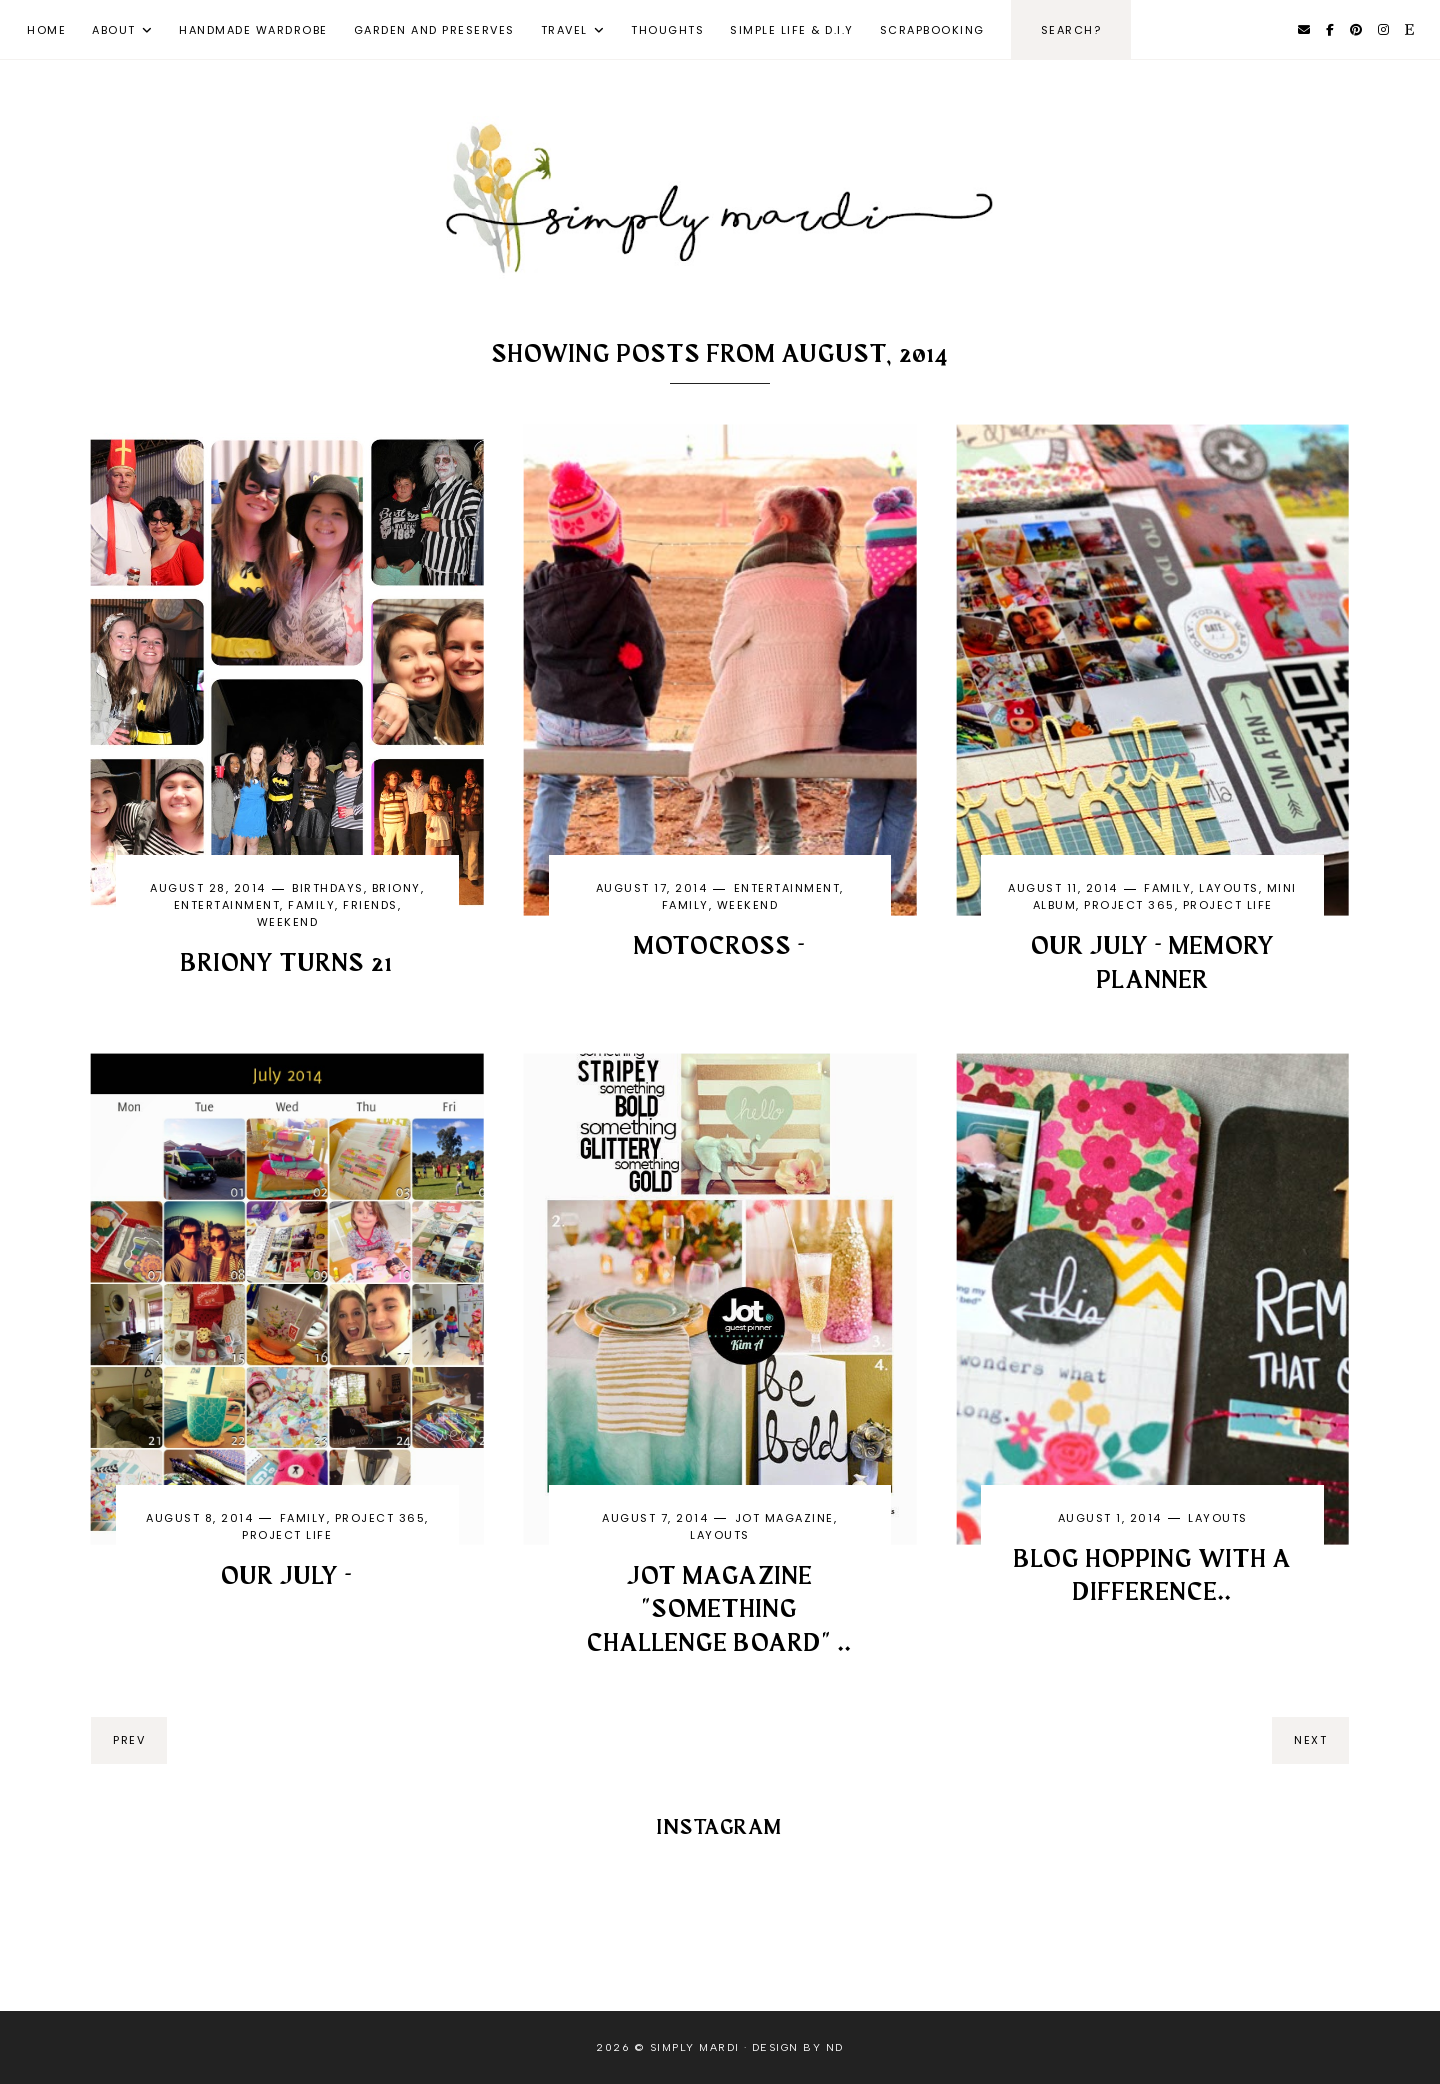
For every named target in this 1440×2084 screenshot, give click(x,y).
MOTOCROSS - (720, 947)
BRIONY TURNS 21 (287, 964)
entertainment (227, 905)
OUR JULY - (287, 1577)
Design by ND (798, 2047)
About (114, 30)
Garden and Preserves (434, 30)
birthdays (328, 888)
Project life (1228, 905)
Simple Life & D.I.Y (792, 30)
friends (370, 905)
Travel (564, 30)
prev (129, 1740)
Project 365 (1129, 905)
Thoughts (667, 30)
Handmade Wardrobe (253, 30)
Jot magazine (784, 1518)
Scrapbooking (932, 30)
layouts (1229, 888)
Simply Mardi (695, 2047)
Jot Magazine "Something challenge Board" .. (719, 1611)
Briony (396, 888)
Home (46, 30)
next (1310, 1740)
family (311, 905)
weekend (288, 922)
